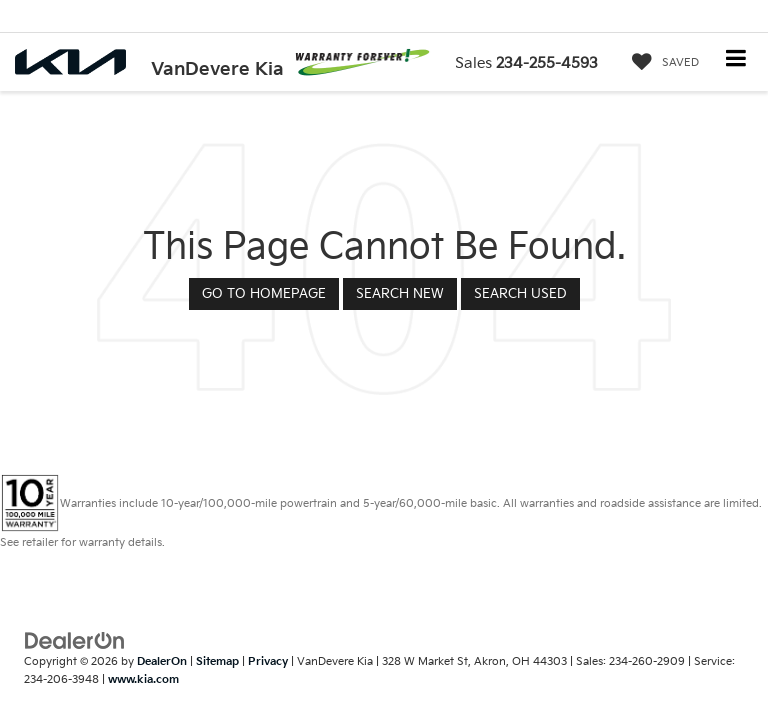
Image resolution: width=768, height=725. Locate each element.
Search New (400, 294)
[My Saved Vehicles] (660, 63)
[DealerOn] (75, 640)
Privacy (268, 661)
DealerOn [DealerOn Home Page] (162, 661)
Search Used (520, 294)
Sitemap (217, 661)
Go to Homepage (264, 294)
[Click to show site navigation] (736, 60)
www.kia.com (143, 679)
